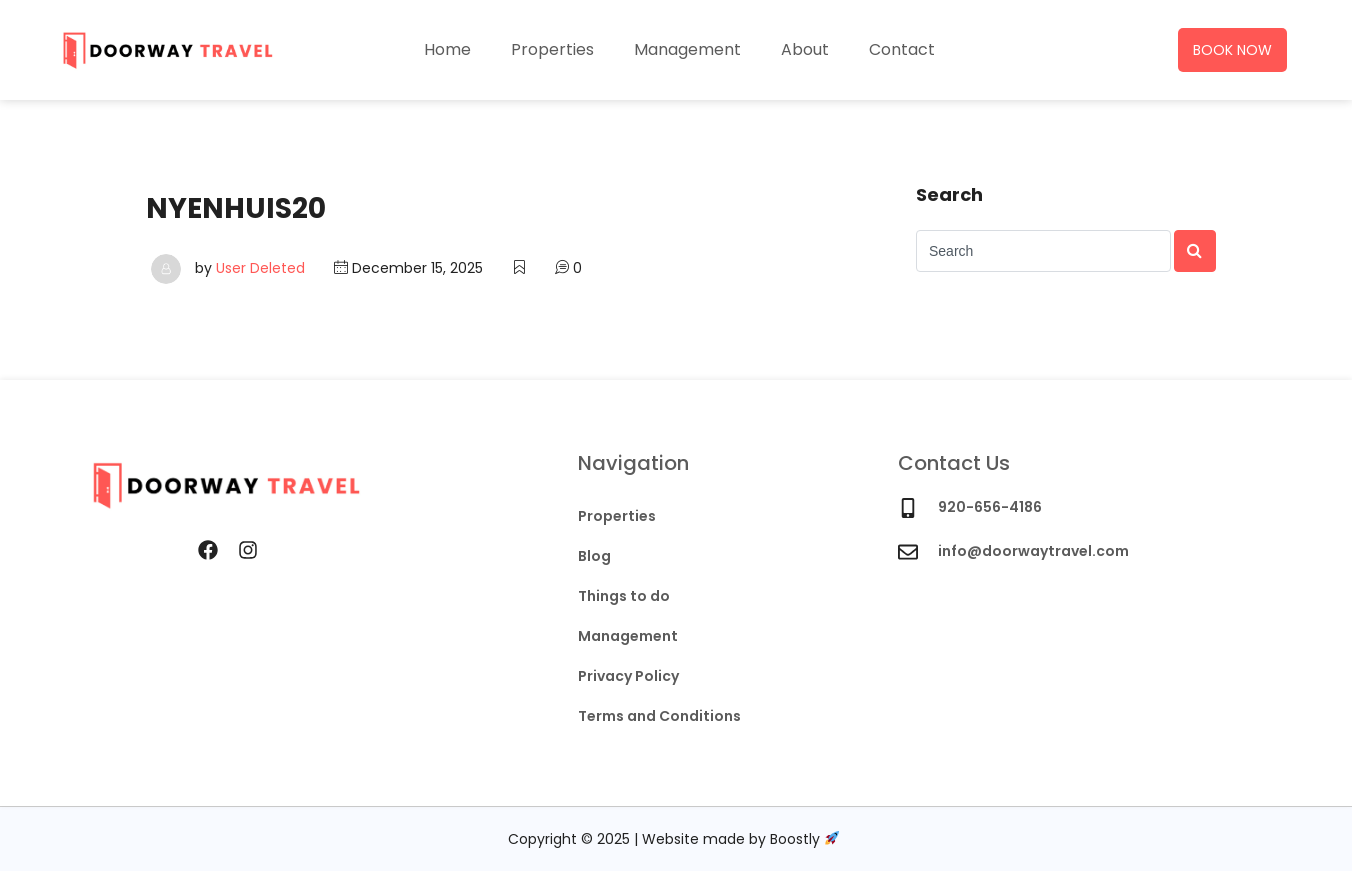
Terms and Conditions (659, 716)
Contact (902, 49)
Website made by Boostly (740, 839)
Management (687, 49)
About (805, 49)
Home (447, 49)
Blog (594, 556)
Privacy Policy (628, 676)
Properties (552, 49)
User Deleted (260, 268)
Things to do (624, 596)
